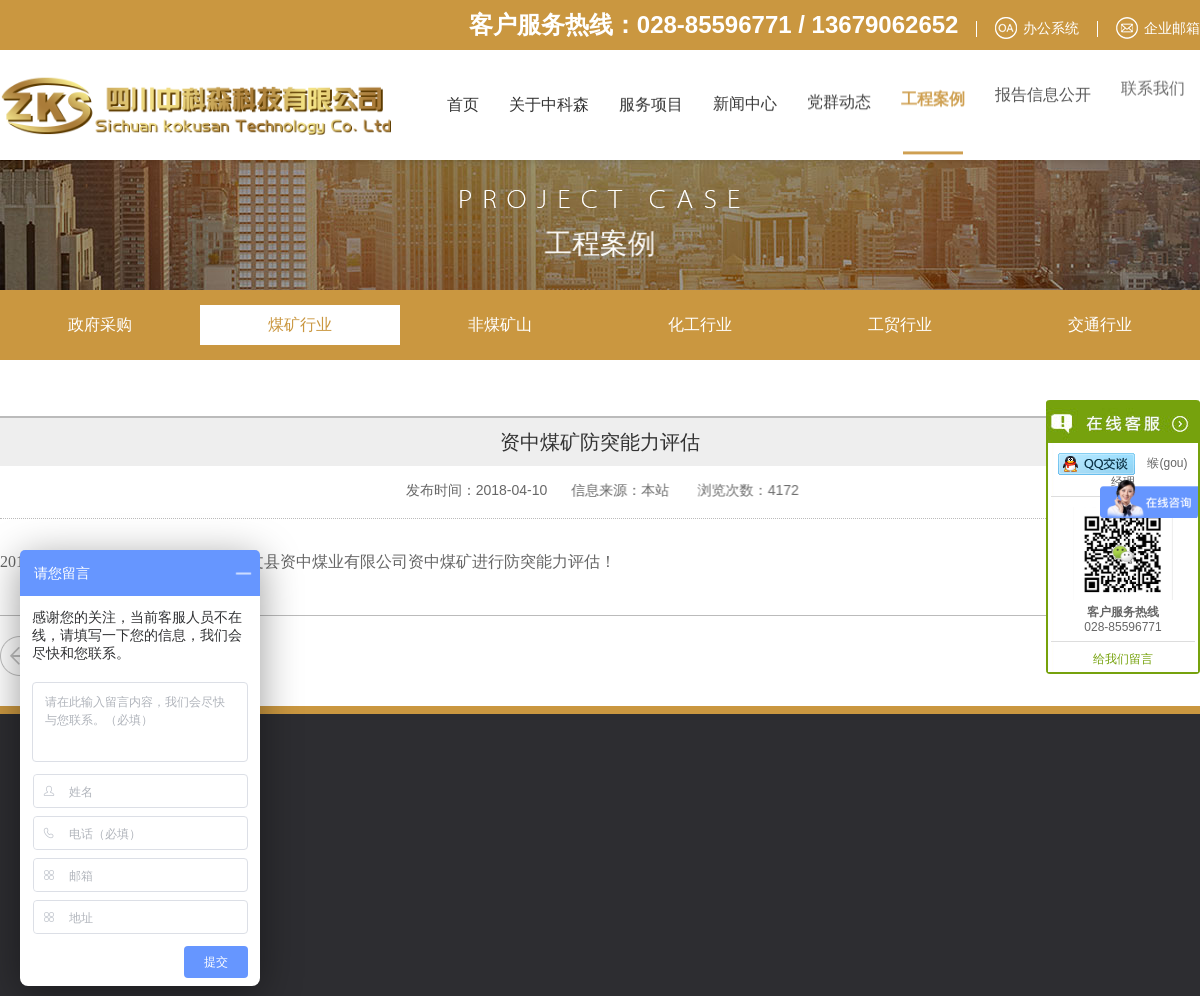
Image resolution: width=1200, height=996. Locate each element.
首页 (463, 104)
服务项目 (651, 103)
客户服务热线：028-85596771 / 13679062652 (714, 24)
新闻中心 (745, 101)
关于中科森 (549, 104)
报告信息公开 (1043, 86)
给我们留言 (1123, 659)
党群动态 (839, 98)
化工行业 (700, 324)
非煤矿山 (500, 324)
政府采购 (100, 324)
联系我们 (1153, 77)
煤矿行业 (300, 324)
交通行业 (1100, 324)
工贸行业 (900, 324)
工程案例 (933, 93)
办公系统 (1051, 28)
